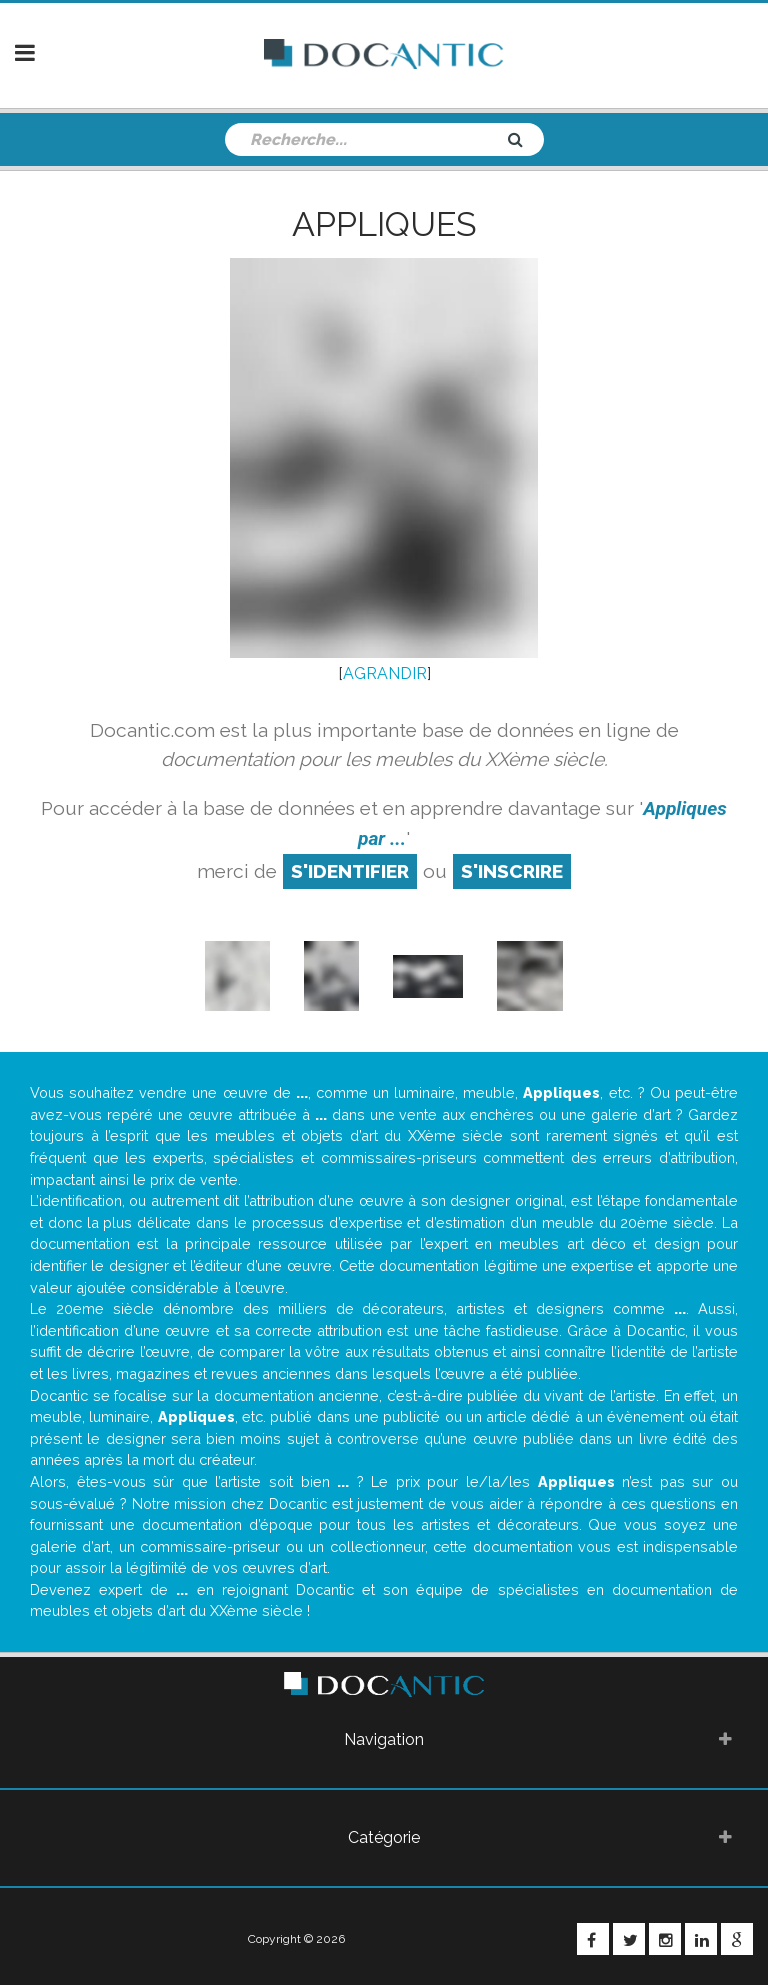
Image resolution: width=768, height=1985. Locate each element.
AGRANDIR (385, 673)
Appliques (384, 224)
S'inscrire (512, 871)
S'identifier (350, 871)
